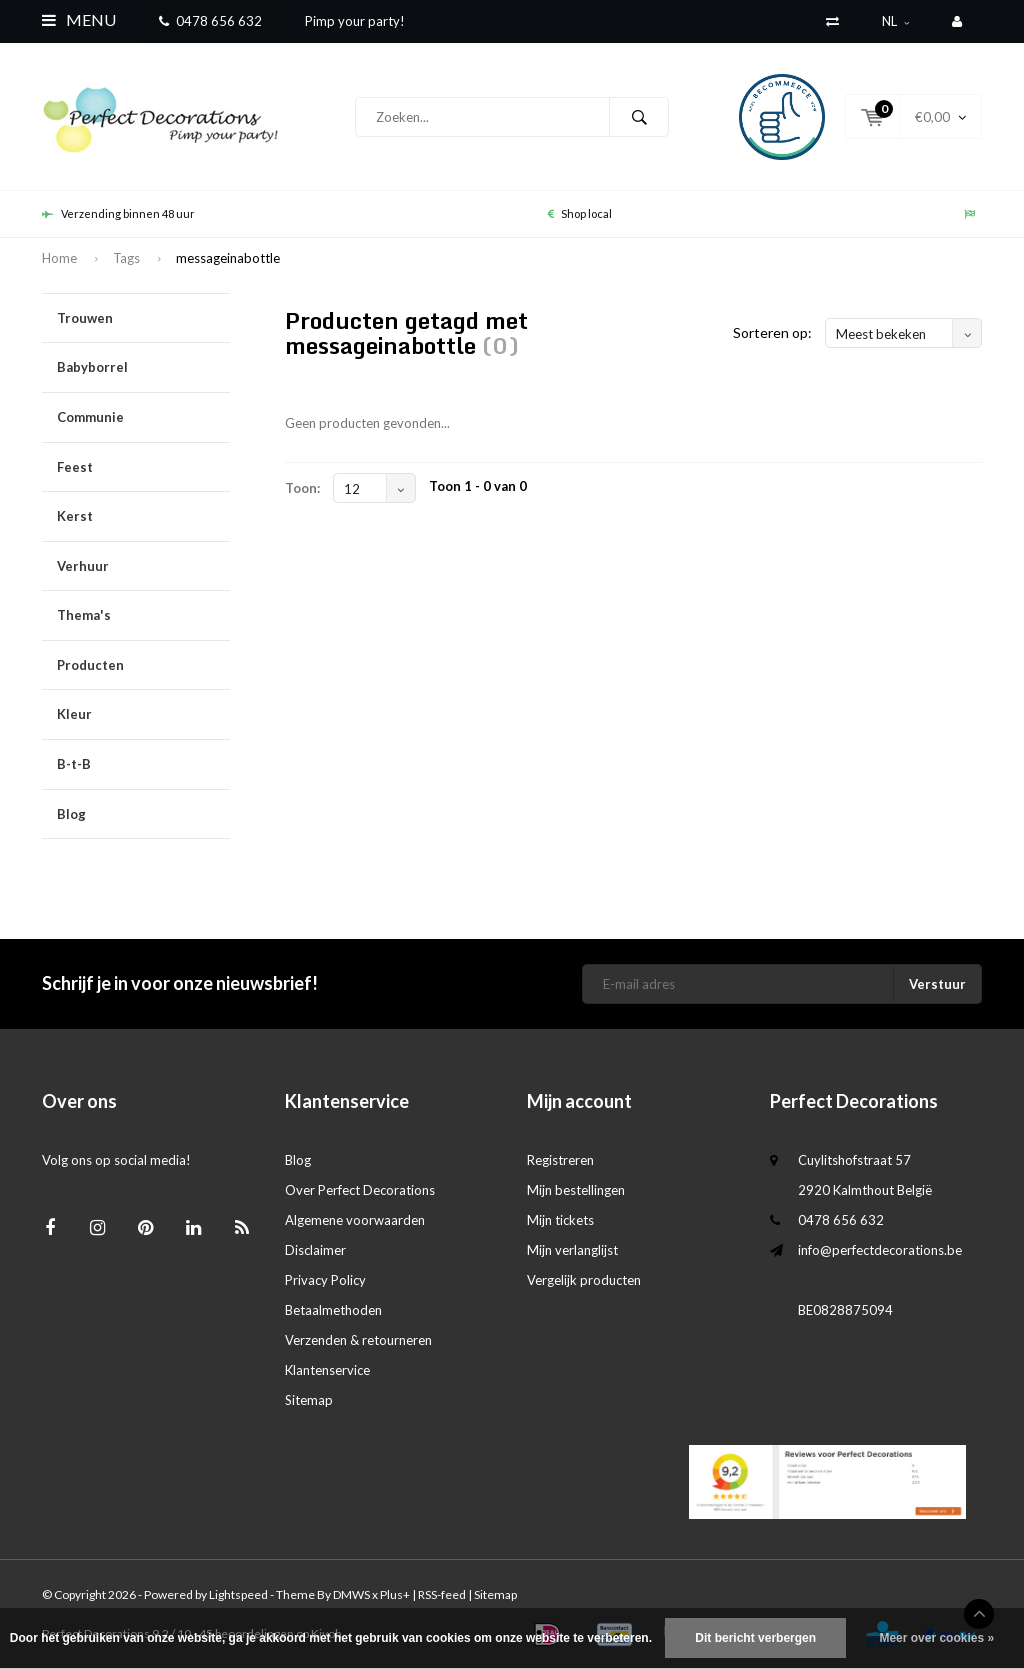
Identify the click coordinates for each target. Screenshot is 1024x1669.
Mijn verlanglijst (572, 1250)
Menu (79, 19)
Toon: (302, 488)
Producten (143, 665)
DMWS (351, 1594)
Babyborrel (143, 367)
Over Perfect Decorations (360, 1190)
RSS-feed (442, 1594)
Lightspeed (238, 1594)
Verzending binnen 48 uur (118, 213)
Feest (143, 467)
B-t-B (143, 764)
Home (59, 258)
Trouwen (143, 318)
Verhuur (143, 566)
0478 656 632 (210, 21)
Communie (143, 417)
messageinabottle (228, 258)
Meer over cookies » (936, 1638)
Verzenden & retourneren (358, 1340)
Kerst (143, 516)
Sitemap (309, 1400)
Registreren (560, 1160)
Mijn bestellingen (576, 1190)
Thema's (143, 615)
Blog (71, 814)
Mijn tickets (560, 1220)
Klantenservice (327, 1370)
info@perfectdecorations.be (880, 1250)
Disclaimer (315, 1250)
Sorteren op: (772, 332)
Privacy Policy (325, 1280)
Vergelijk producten (584, 1280)
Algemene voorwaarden (355, 1220)
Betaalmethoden (333, 1310)
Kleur (143, 714)
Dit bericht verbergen (755, 1638)
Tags (126, 258)
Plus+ (395, 1594)
